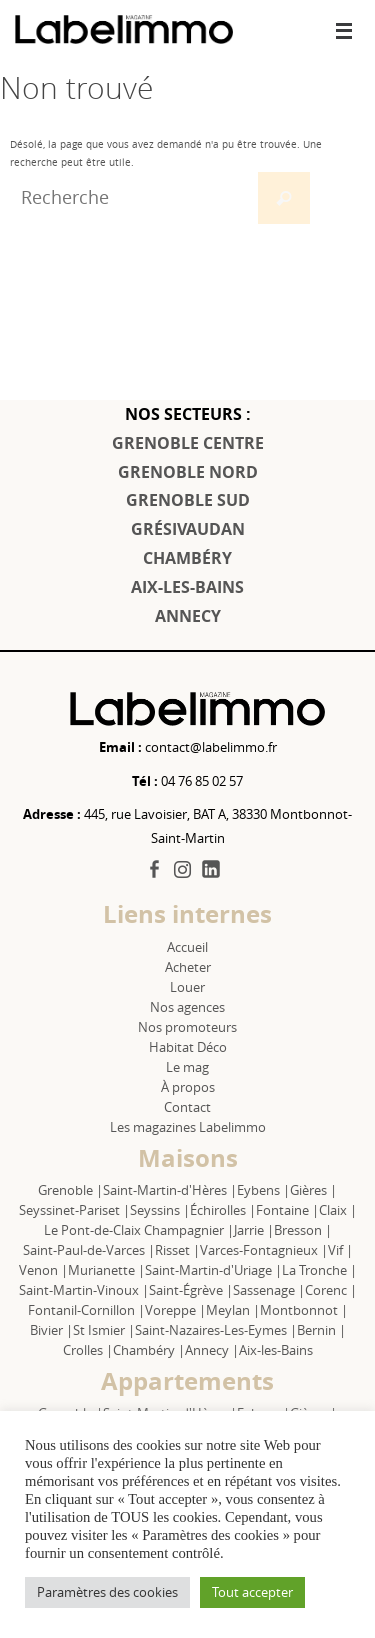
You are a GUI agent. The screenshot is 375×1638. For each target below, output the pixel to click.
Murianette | (106, 1270)
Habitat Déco (188, 1047)
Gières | (313, 1190)
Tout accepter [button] (252, 1592)
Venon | (43, 1270)
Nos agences (187, 1007)
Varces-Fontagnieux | (264, 1250)
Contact (187, 1107)
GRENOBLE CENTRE (188, 443)
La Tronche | (319, 1270)
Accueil (187, 947)
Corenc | (331, 1290)
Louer (187, 987)
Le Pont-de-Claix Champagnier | (139, 1230)
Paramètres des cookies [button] (107, 1592)
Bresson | (303, 1230)
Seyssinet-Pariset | (74, 1210)
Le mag (187, 1067)
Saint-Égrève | (191, 1290)
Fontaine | (287, 1210)
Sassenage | (269, 1290)
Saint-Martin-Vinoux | (84, 1290)
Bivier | (51, 1330)
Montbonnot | (304, 1310)
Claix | (338, 1210)
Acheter (188, 967)
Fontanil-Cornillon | (86, 1310)
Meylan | (233, 1310)
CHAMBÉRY (187, 558)
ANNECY (188, 616)
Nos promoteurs (187, 1027)
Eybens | (263, 1190)
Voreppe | (175, 1310)
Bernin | (321, 1330)
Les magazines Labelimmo (188, 1127)
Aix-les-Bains (276, 1350)
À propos (188, 1087)
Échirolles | (223, 1210)
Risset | (177, 1250)
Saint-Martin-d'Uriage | (213, 1270)
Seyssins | (160, 1210)
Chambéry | (149, 1350)
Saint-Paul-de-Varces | (89, 1250)
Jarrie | (254, 1230)
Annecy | (212, 1350)
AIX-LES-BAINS (187, 587)
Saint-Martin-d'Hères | (170, 1190)
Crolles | (88, 1350)
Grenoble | (70, 1190)
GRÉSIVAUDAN (188, 529)
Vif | (340, 1250)
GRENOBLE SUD (188, 500)
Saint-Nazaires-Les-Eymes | (216, 1330)
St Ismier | (104, 1330)
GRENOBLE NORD (188, 472)
